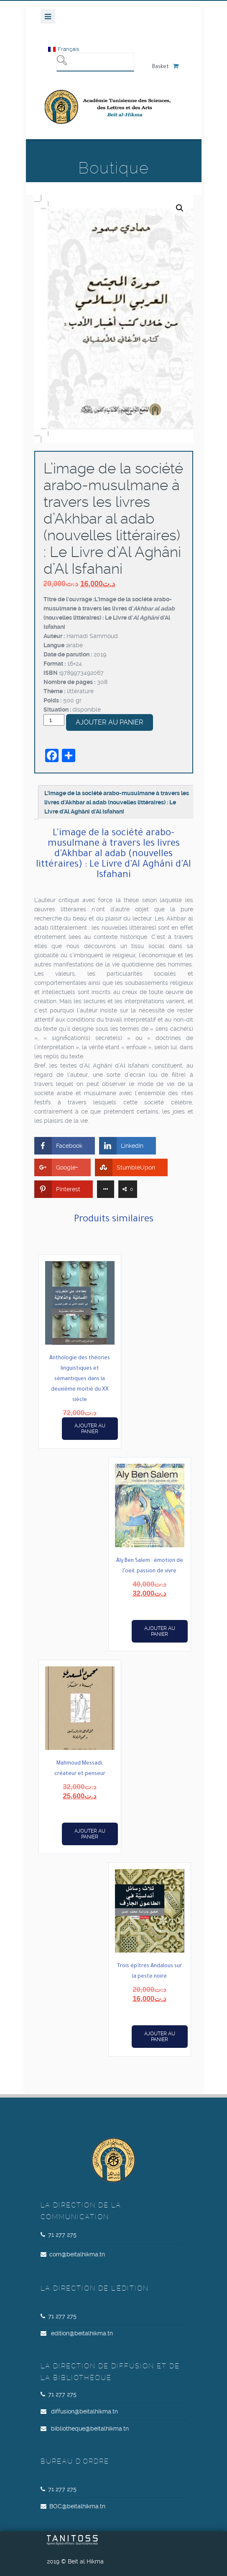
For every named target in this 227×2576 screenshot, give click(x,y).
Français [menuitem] (68, 49)
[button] (179, 208)
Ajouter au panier (109, 722)
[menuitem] (63, 49)
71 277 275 (62, 2234)
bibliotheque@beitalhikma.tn (90, 2428)
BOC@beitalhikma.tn (77, 2506)
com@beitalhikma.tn (77, 2254)
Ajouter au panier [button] (89, 1428)
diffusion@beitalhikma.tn (84, 2411)
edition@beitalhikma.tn (82, 2333)
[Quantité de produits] (54, 720)
